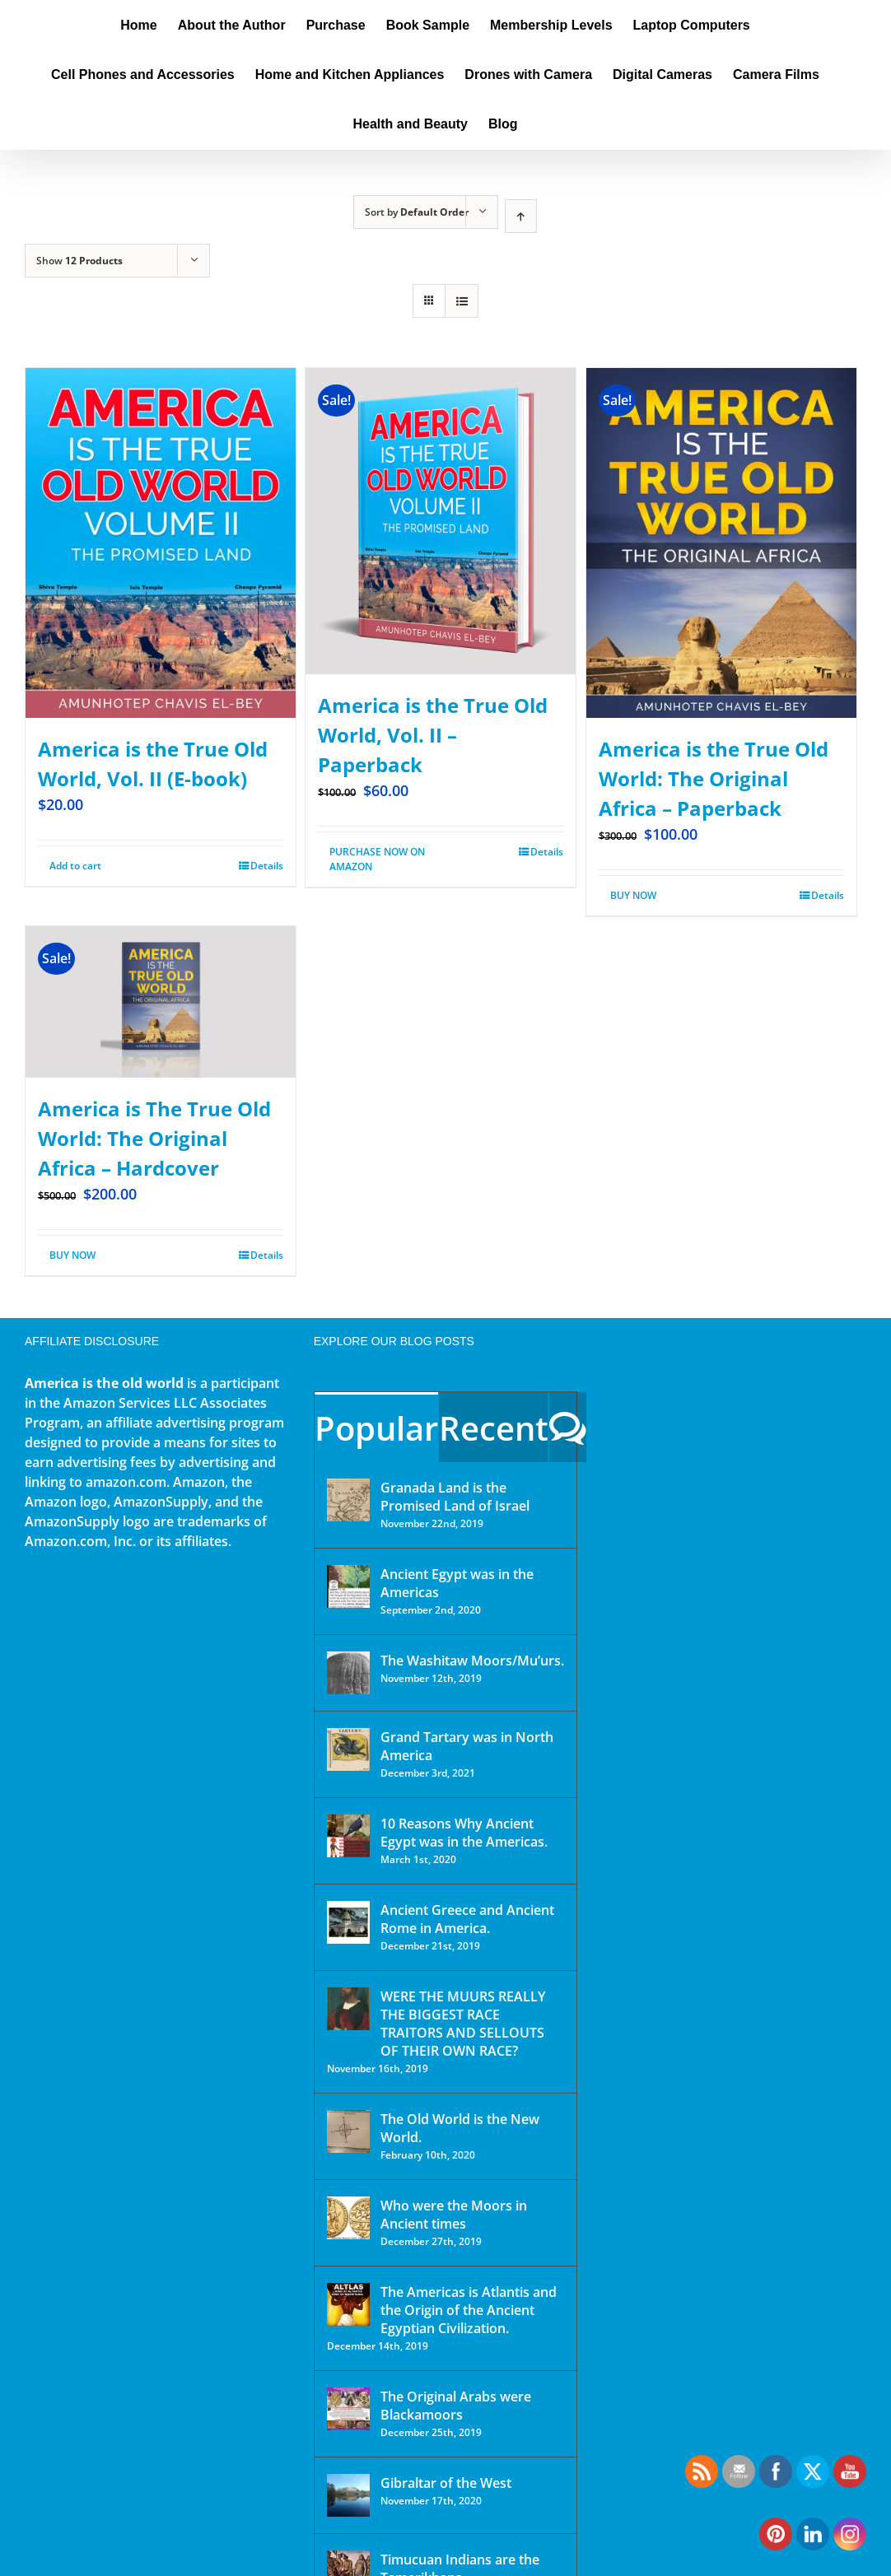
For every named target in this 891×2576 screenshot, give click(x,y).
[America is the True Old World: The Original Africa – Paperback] (721, 543)
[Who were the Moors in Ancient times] (348, 2217)
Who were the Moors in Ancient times (453, 2214)
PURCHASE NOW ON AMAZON (377, 859)
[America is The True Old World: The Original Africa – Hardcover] (161, 1002)
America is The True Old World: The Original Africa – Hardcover (154, 1138)
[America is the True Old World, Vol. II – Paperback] (441, 521)
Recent (493, 1428)
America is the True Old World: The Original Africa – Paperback (713, 778)
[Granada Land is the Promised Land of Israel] (348, 1500)
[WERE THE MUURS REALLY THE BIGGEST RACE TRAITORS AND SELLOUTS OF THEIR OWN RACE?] (348, 2008)
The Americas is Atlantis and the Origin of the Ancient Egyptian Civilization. (468, 2310)
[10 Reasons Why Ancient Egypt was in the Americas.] (348, 1835)
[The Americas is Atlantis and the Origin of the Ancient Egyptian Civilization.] (348, 2304)
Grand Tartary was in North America (466, 1746)
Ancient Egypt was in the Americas (457, 1583)
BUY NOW (633, 895)
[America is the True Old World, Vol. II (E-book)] (161, 543)
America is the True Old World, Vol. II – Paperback (433, 735)
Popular (376, 1428)
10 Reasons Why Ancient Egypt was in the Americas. (464, 1832)
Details (266, 866)
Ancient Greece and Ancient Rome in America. (467, 1919)
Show (79, 261)
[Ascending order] (521, 216)
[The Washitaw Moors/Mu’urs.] (348, 1672)
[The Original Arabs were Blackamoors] (348, 2408)
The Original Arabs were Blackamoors (455, 2405)
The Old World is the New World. (459, 2128)
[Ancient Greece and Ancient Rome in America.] (348, 1922)
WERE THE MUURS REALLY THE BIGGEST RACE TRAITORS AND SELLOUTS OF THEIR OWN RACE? (462, 2023)
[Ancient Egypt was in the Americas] (348, 1586)
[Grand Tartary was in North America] (348, 1749)
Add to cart (75, 866)
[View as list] (462, 301)
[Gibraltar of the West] (348, 2495)
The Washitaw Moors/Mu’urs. (472, 1660)
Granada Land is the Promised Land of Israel (454, 1497)
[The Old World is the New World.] (348, 2131)
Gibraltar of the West (445, 2483)
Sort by (417, 212)
